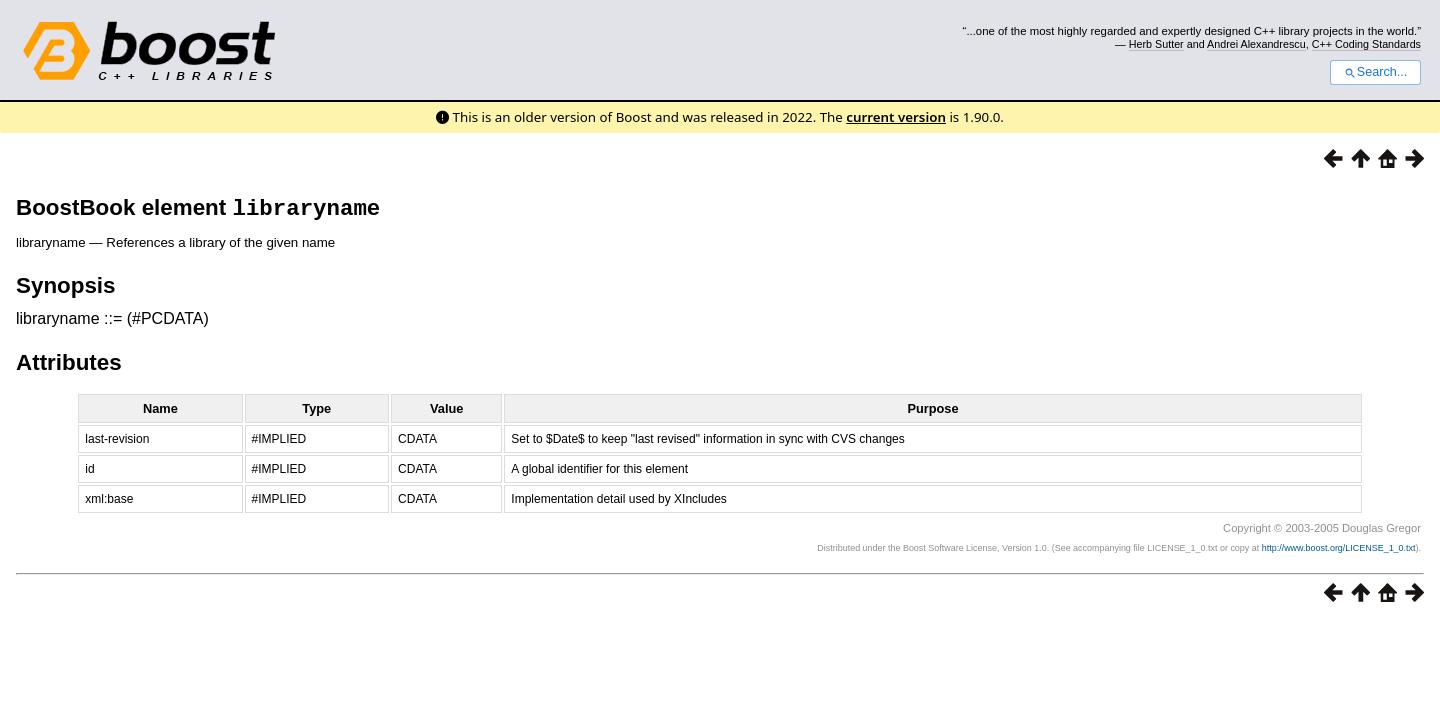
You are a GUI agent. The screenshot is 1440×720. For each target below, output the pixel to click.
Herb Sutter (1156, 44)
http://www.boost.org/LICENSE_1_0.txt (1339, 552)
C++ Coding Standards (1366, 44)
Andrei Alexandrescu (1256, 44)
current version (896, 117)
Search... (1375, 72)
